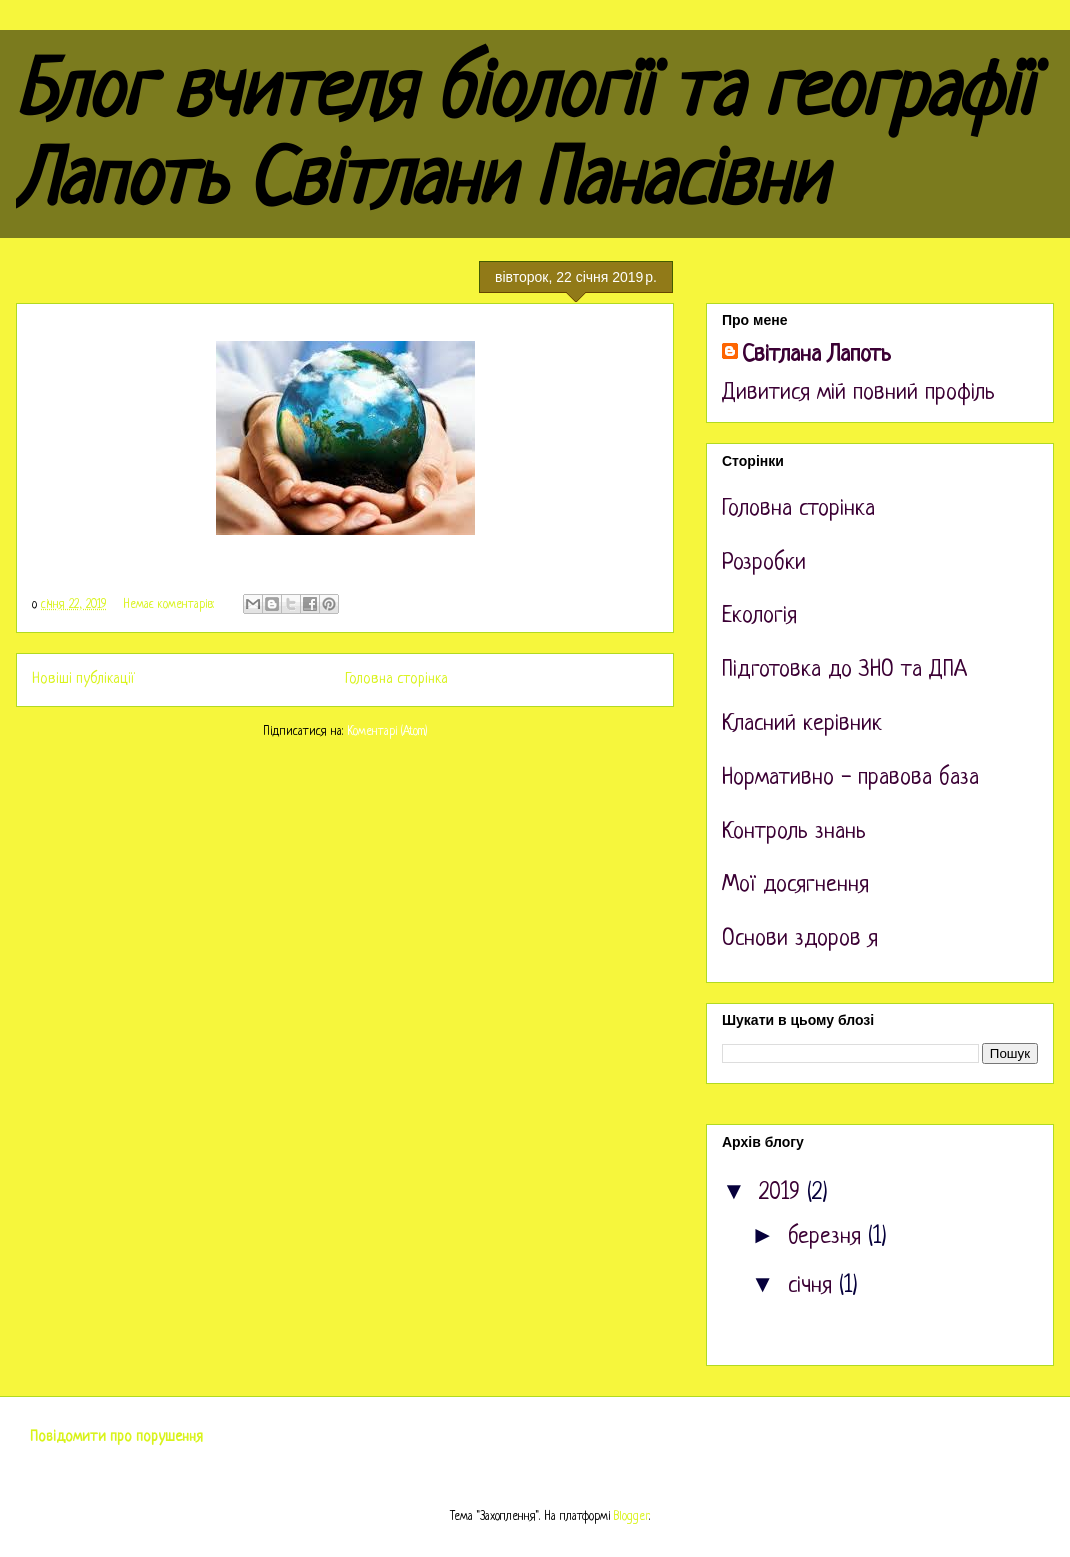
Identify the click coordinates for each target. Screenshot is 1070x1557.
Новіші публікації (83, 679)
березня (828, 1237)
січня (813, 1286)
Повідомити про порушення (116, 1437)
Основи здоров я (800, 939)
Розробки (764, 563)
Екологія (759, 616)
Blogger (631, 1517)
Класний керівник (802, 724)
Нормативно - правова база (850, 778)
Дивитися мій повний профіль (858, 393)
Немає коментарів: (170, 605)
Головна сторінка (396, 679)
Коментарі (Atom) (387, 732)
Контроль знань (794, 832)
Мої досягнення (795, 885)
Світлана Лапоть (816, 355)
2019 (783, 1193)
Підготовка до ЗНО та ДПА (844, 670)
